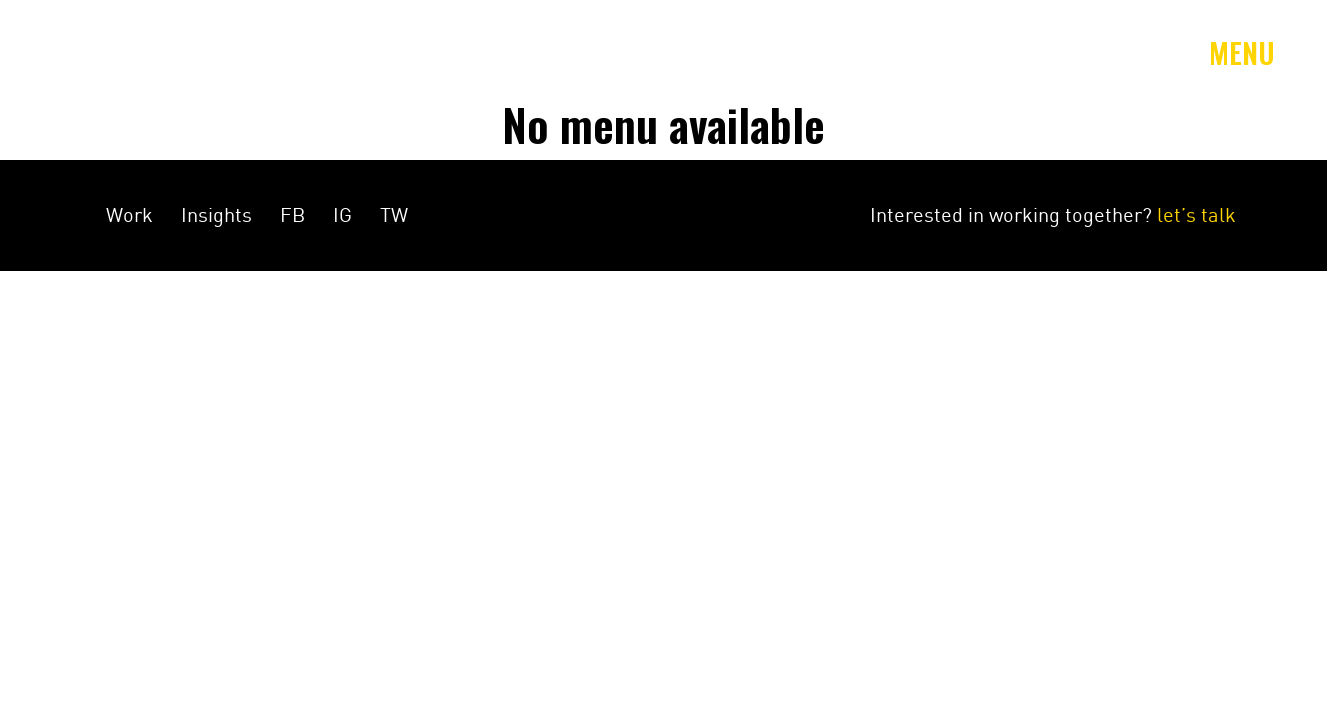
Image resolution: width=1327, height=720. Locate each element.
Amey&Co (67, 53)
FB (292, 215)
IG (342, 215)
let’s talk (1196, 215)
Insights (216, 215)
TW (394, 215)
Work (129, 215)
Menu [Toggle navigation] (1242, 53)
